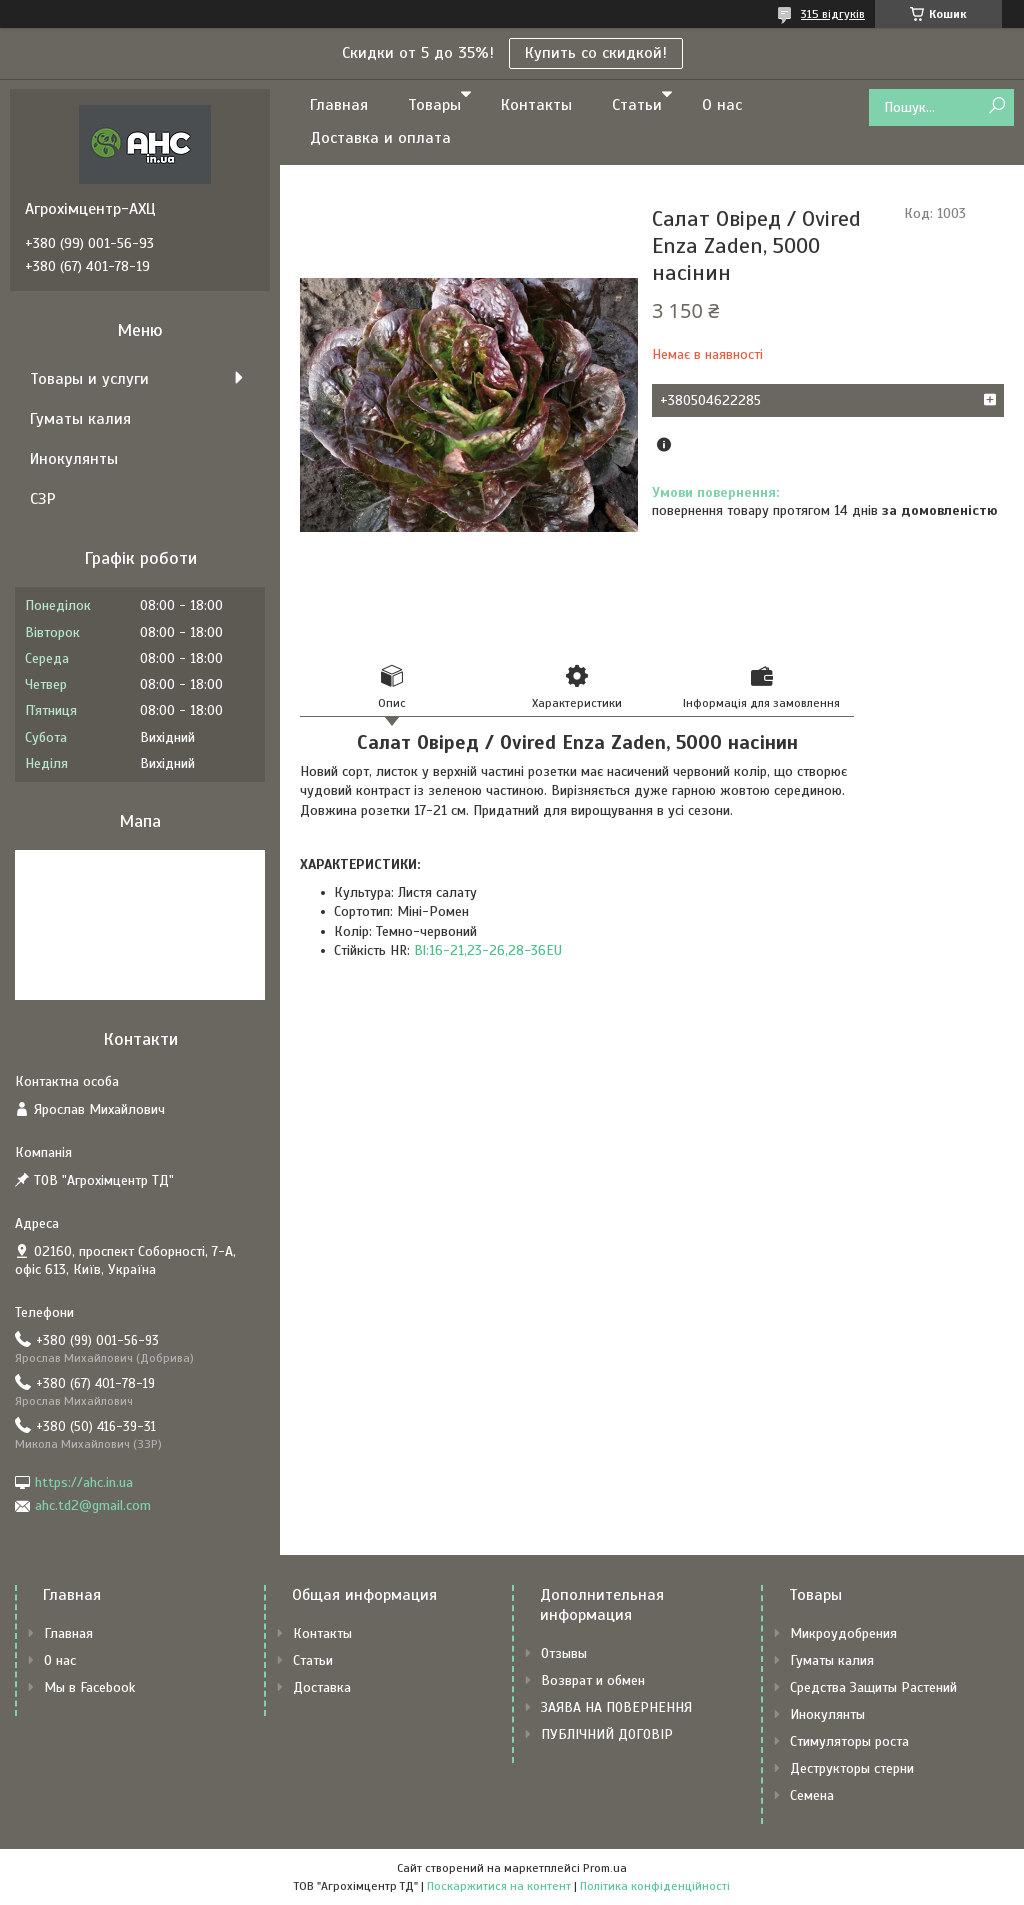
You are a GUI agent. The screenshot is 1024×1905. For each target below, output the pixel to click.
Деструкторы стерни (852, 1768)
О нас (722, 105)
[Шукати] (996, 106)
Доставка (322, 1687)
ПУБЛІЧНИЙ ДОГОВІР (607, 1734)
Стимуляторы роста (849, 1741)
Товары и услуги (89, 379)
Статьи (637, 105)
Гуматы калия (80, 419)
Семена (812, 1795)
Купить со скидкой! (596, 53)
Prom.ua (605, 1868)
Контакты (536, 105)
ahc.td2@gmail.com (93, 1505)
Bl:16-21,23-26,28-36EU (488, 950)
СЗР (43, 499)
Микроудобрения (843, 1633)
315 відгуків (833, 14)
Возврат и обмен (593, 1680)
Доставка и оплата (380, 138)
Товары (434, 105)
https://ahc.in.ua (84, 1482)
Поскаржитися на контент (499, 1886)
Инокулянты (74, 459)
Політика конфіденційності (655, 1886)
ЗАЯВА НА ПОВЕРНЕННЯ (616, 1707)
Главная (339, 105)
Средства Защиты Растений (873, 1687)
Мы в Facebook (89, 1687)
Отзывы (564, 1653)
